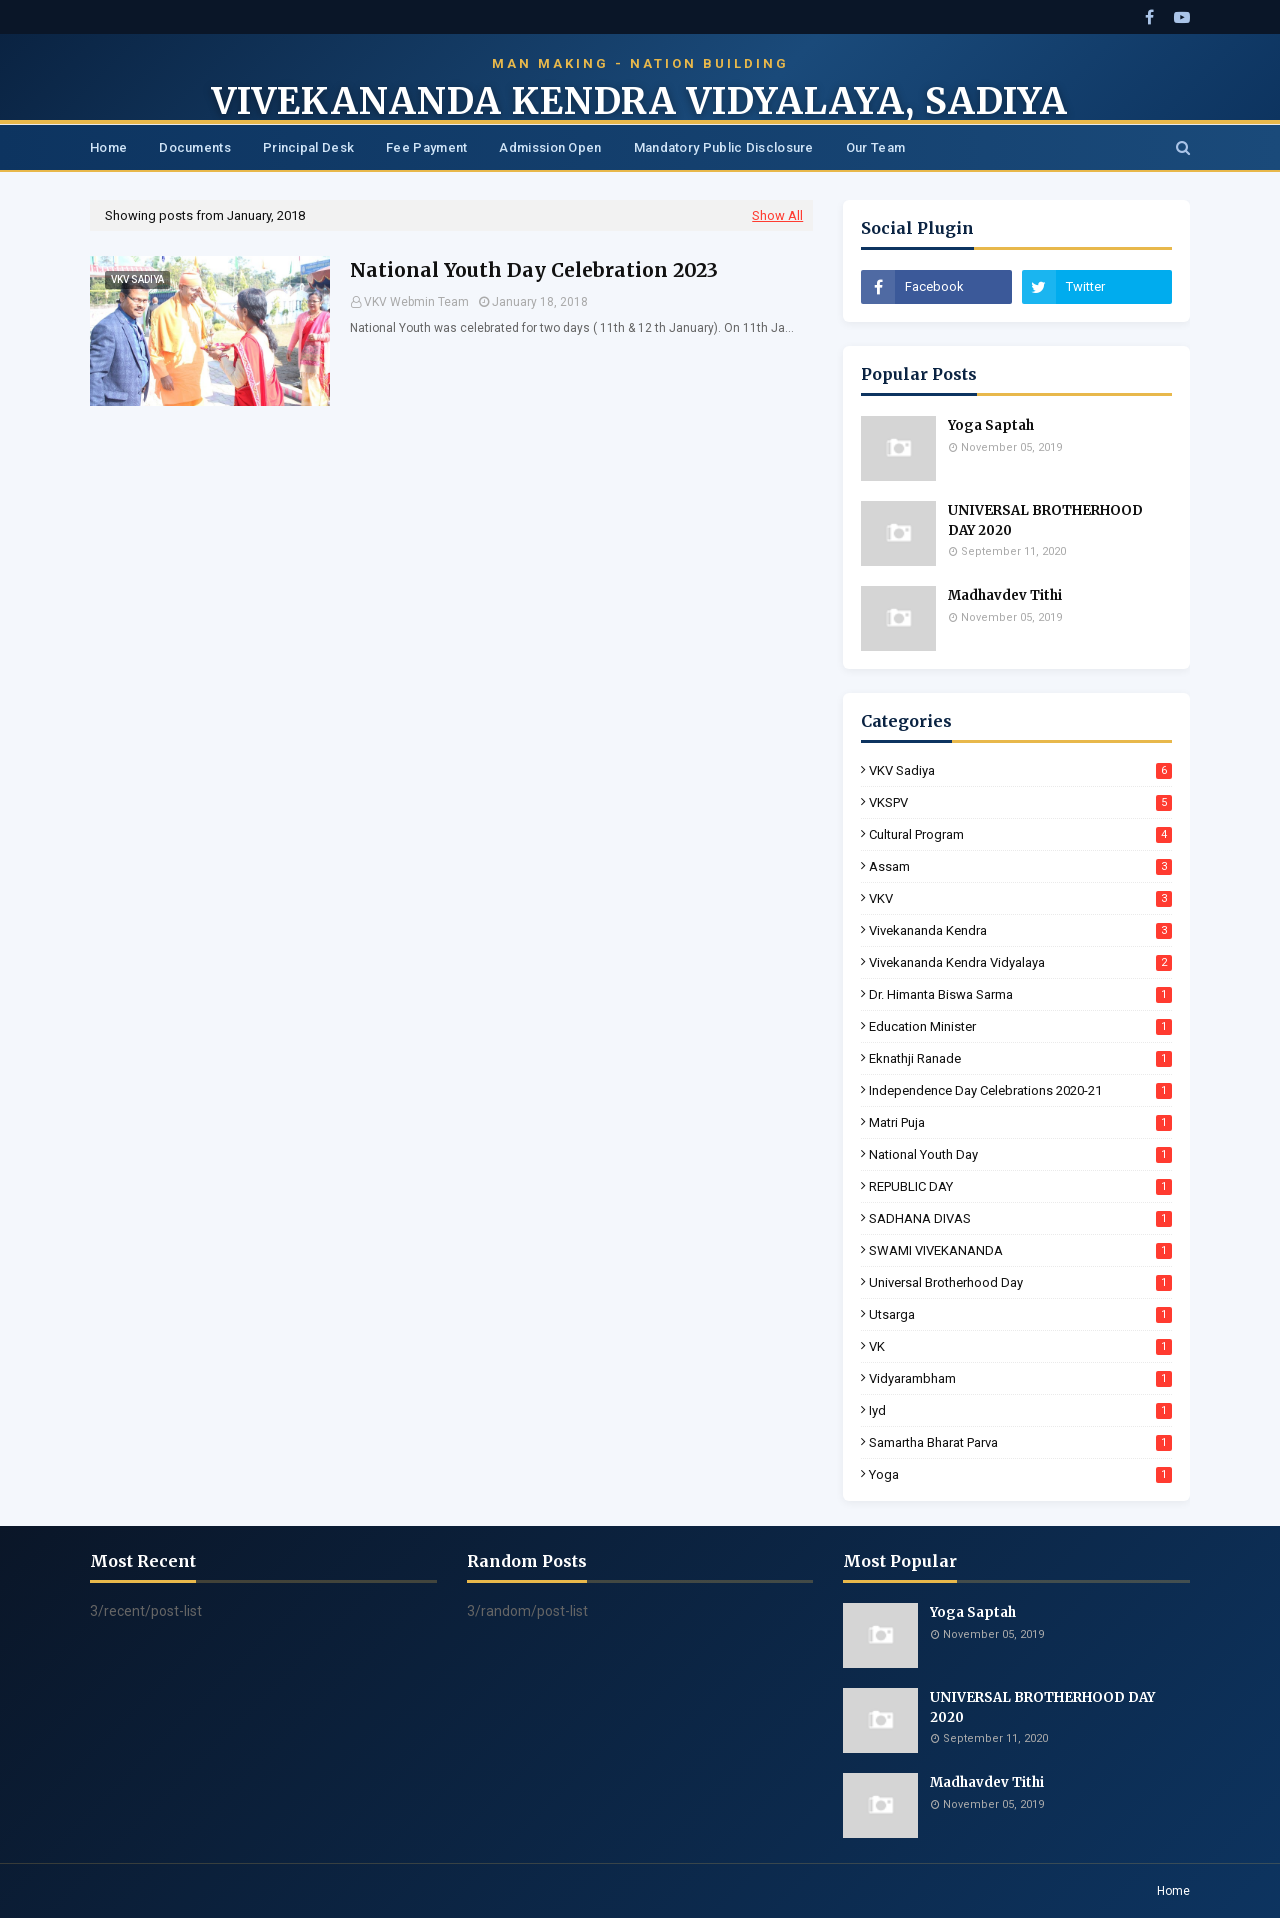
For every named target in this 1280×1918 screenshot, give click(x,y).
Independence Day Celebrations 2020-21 (1020, 1090)
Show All (777, 215)
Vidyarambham (1020, 1378)
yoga (1020, 1474)
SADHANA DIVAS (1020, 1218)
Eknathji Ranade (1020, 1058)
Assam (1020, 866)
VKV (1020, 898)
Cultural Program (1020, 834)
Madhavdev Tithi (1005, 595)
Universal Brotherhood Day (1020, 1282)
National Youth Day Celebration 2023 (534, 270)
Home (1173, 1891)
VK (1020, 1346)
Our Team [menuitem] (875, 147)
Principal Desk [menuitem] (308, 147)
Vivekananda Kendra (1020, 930)
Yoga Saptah (991, 425)
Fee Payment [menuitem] (426, 147)
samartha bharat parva (1020, 1442)
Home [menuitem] (108, 147)
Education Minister (1020, 1026)
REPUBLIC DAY (1020, 1186)
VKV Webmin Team (416, 302)
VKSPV (1020, 802)
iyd (1020, 1410)
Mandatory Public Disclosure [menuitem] (724, 147)
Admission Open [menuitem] (550, 147)
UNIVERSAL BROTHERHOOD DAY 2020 (1045, 520)
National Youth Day (1020, 1154)
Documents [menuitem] (195, 147)
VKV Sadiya (1020, 770)
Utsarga (1020, 1314)
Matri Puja (1020, 1122)
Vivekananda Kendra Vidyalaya (1020, 962)
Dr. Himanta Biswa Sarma (1020, 994)
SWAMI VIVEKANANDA (1020, 1250)
